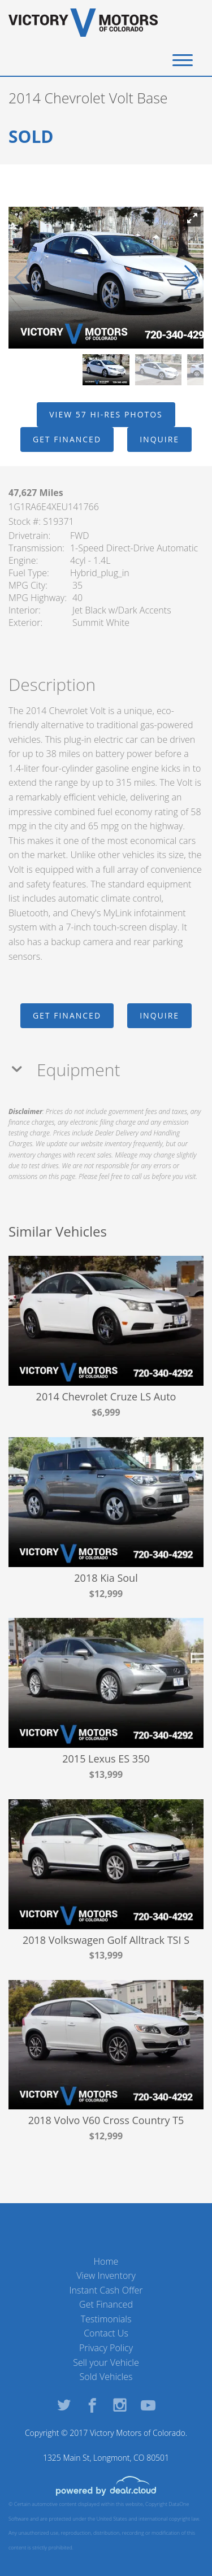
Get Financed (106, 2304)
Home (106, 2261)
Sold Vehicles (106, 2376)
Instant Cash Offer (105, 2290)
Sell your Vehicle (106, 2362)
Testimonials (106, 2319)
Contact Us (106, 2333)
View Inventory (106, 2275)
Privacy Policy (106, 2348)
